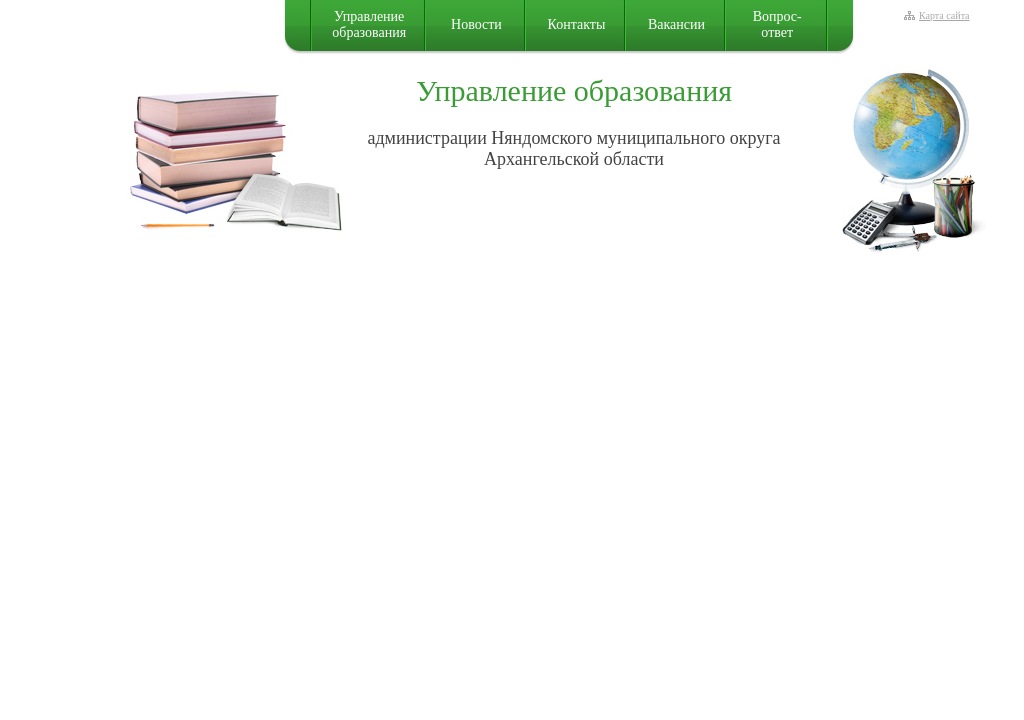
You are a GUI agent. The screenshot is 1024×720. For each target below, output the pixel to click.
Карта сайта (944, 15)
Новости (476, 24)
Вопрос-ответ (777, 24)
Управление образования (369, 24)
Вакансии (676, 24)
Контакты (577, 24)
